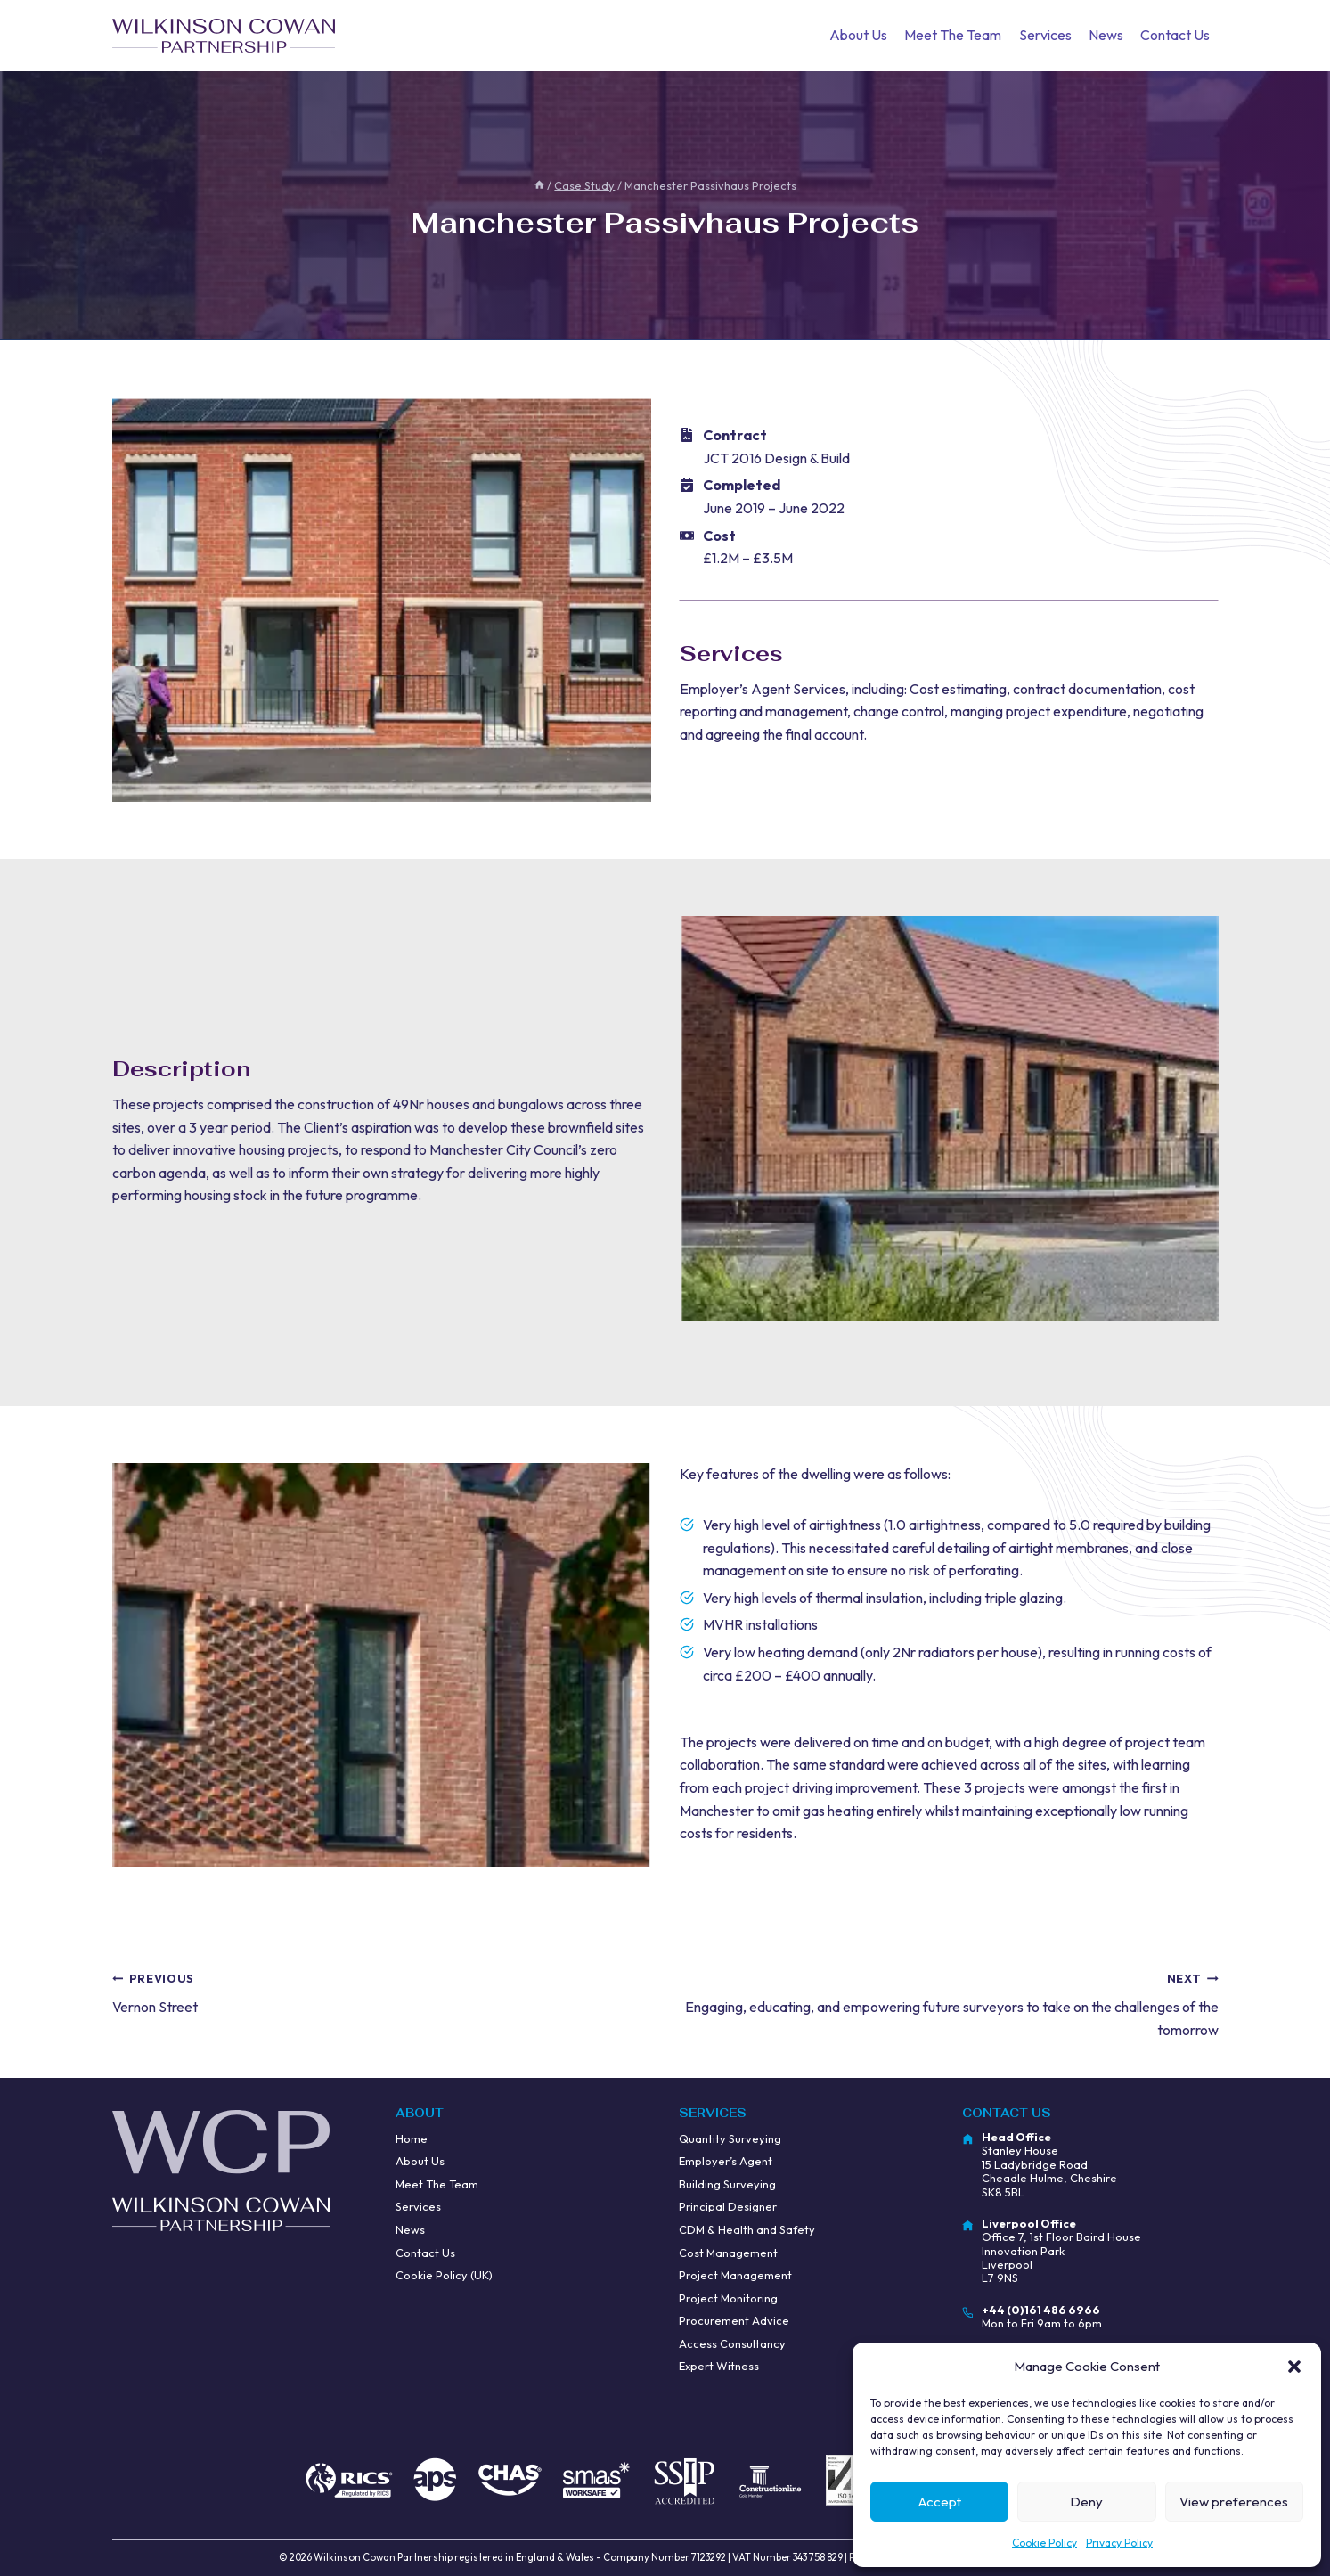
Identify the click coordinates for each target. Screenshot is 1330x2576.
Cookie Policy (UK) (444, 2275)
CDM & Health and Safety (747, 2229)
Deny (1086, 2501)
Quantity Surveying (730, 2138)
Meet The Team (952, 35)
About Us (858, 35)
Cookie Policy (1044, 2542)
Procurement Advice (734, 2320)
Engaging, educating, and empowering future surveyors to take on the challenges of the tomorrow (949, 2003)
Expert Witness (719, 2366)
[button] (1294, 2367)
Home (412, 2138)
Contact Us (1175, 35)
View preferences (1233, 2501)
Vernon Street (381, 1991)
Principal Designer (728, 2206)
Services (1045, 35)
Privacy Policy (1119, 2542)
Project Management (735, 2275)
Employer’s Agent (725, 2161)
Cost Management (728, 2252)
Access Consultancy (732, 2343)
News (1106, 35)
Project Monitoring (728, 2298)
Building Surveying (727, 2184)
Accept (939, 2501)
